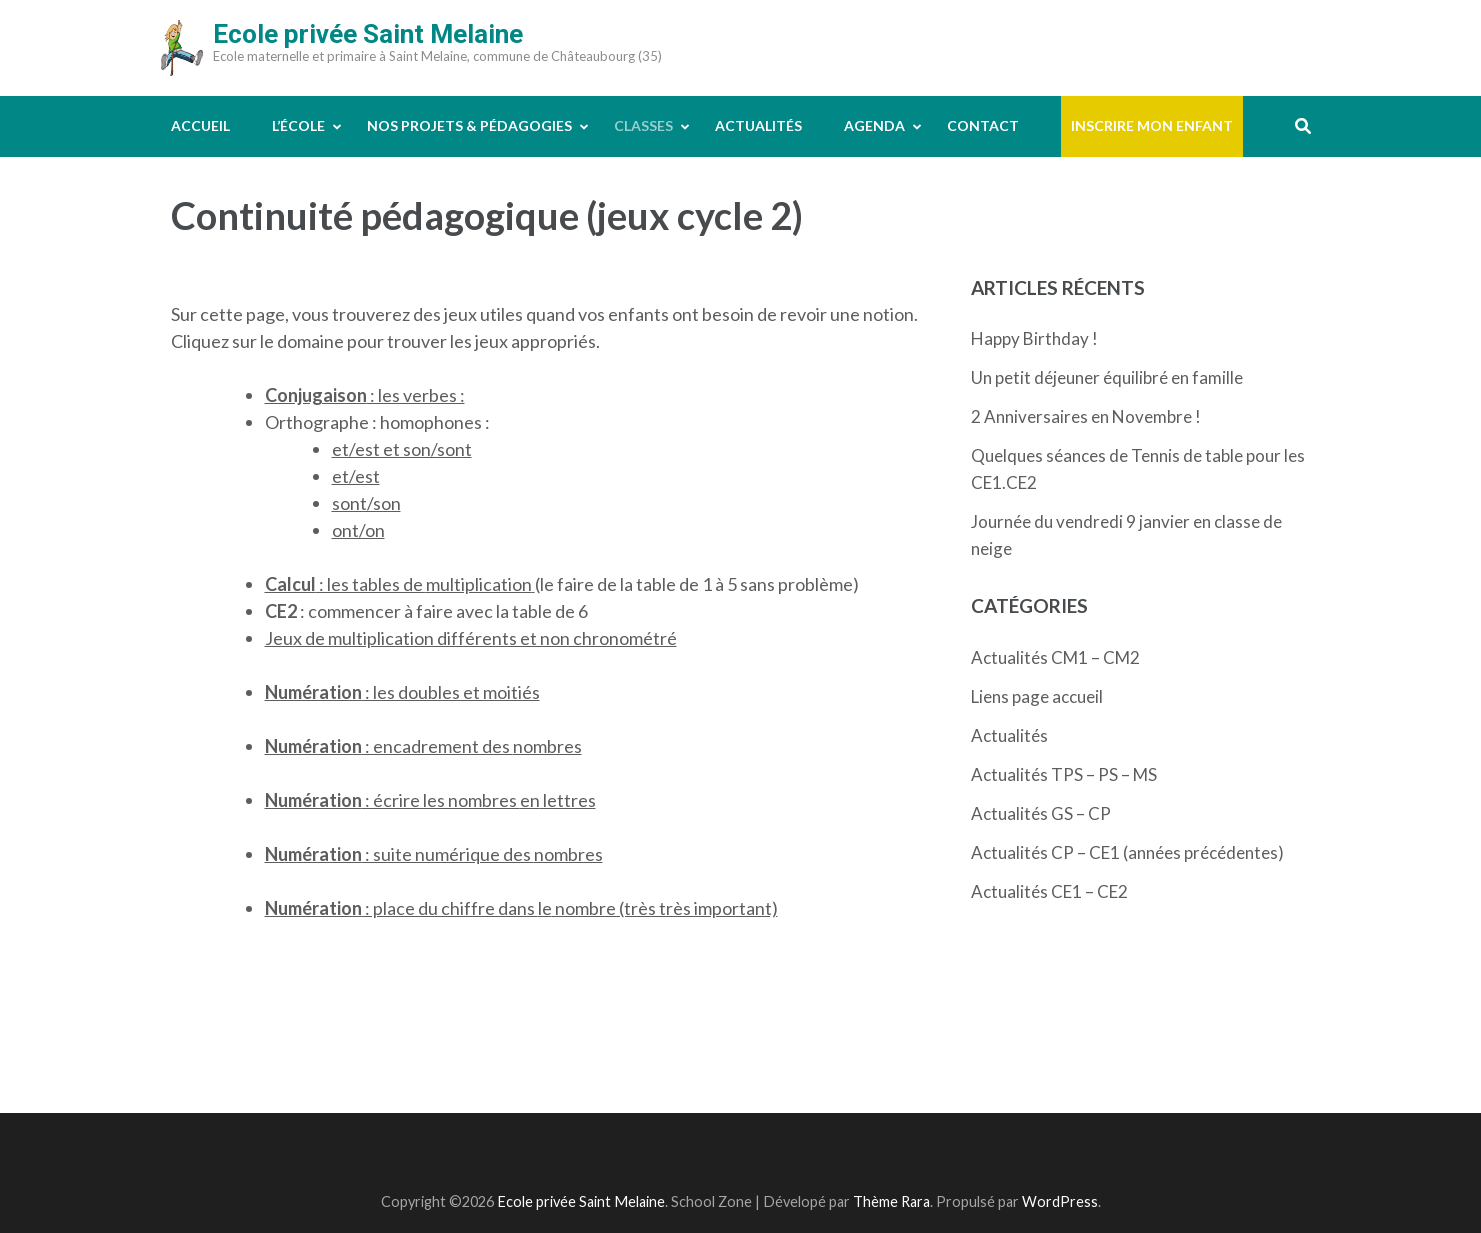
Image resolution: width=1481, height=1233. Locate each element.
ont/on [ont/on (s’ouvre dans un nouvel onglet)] (358, 530)
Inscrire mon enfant (1152, 125)
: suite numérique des (399, 854)
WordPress (1060, 1201)
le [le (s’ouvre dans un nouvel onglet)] (545, 908)
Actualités (758, 125)
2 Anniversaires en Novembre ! (1086, 416)
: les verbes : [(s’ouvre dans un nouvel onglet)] (365, 395)
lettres (568, 800)
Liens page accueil (1037, 696)
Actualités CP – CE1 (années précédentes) (1127, 852)
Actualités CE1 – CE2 (1049, 891)
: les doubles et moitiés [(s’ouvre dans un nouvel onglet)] (402, 692)
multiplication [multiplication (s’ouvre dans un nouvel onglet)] (479, 584)
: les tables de (345, 584)
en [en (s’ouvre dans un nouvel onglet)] (530, 800)
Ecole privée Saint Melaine (368, 34)
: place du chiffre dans (401, 908)
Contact (983, 125)
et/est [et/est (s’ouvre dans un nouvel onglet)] (356, 476)
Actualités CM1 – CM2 (1055, 657)
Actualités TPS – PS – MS (1064, 774)
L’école (298, 125)
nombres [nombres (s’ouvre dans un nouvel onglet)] (547, 746)
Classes (643, 125)
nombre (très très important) (665, 908)
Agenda (874, 125)
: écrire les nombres (392, 800)
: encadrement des (389, 746)
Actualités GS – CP (1041, 813)
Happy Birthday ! (1034, 338)
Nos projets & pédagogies (469, 125)
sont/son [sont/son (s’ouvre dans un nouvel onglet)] (366, 503)
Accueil (200, 125)
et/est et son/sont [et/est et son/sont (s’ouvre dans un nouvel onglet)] (402, 449)
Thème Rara (891, 1201)
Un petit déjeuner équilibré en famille (1107, 377)
